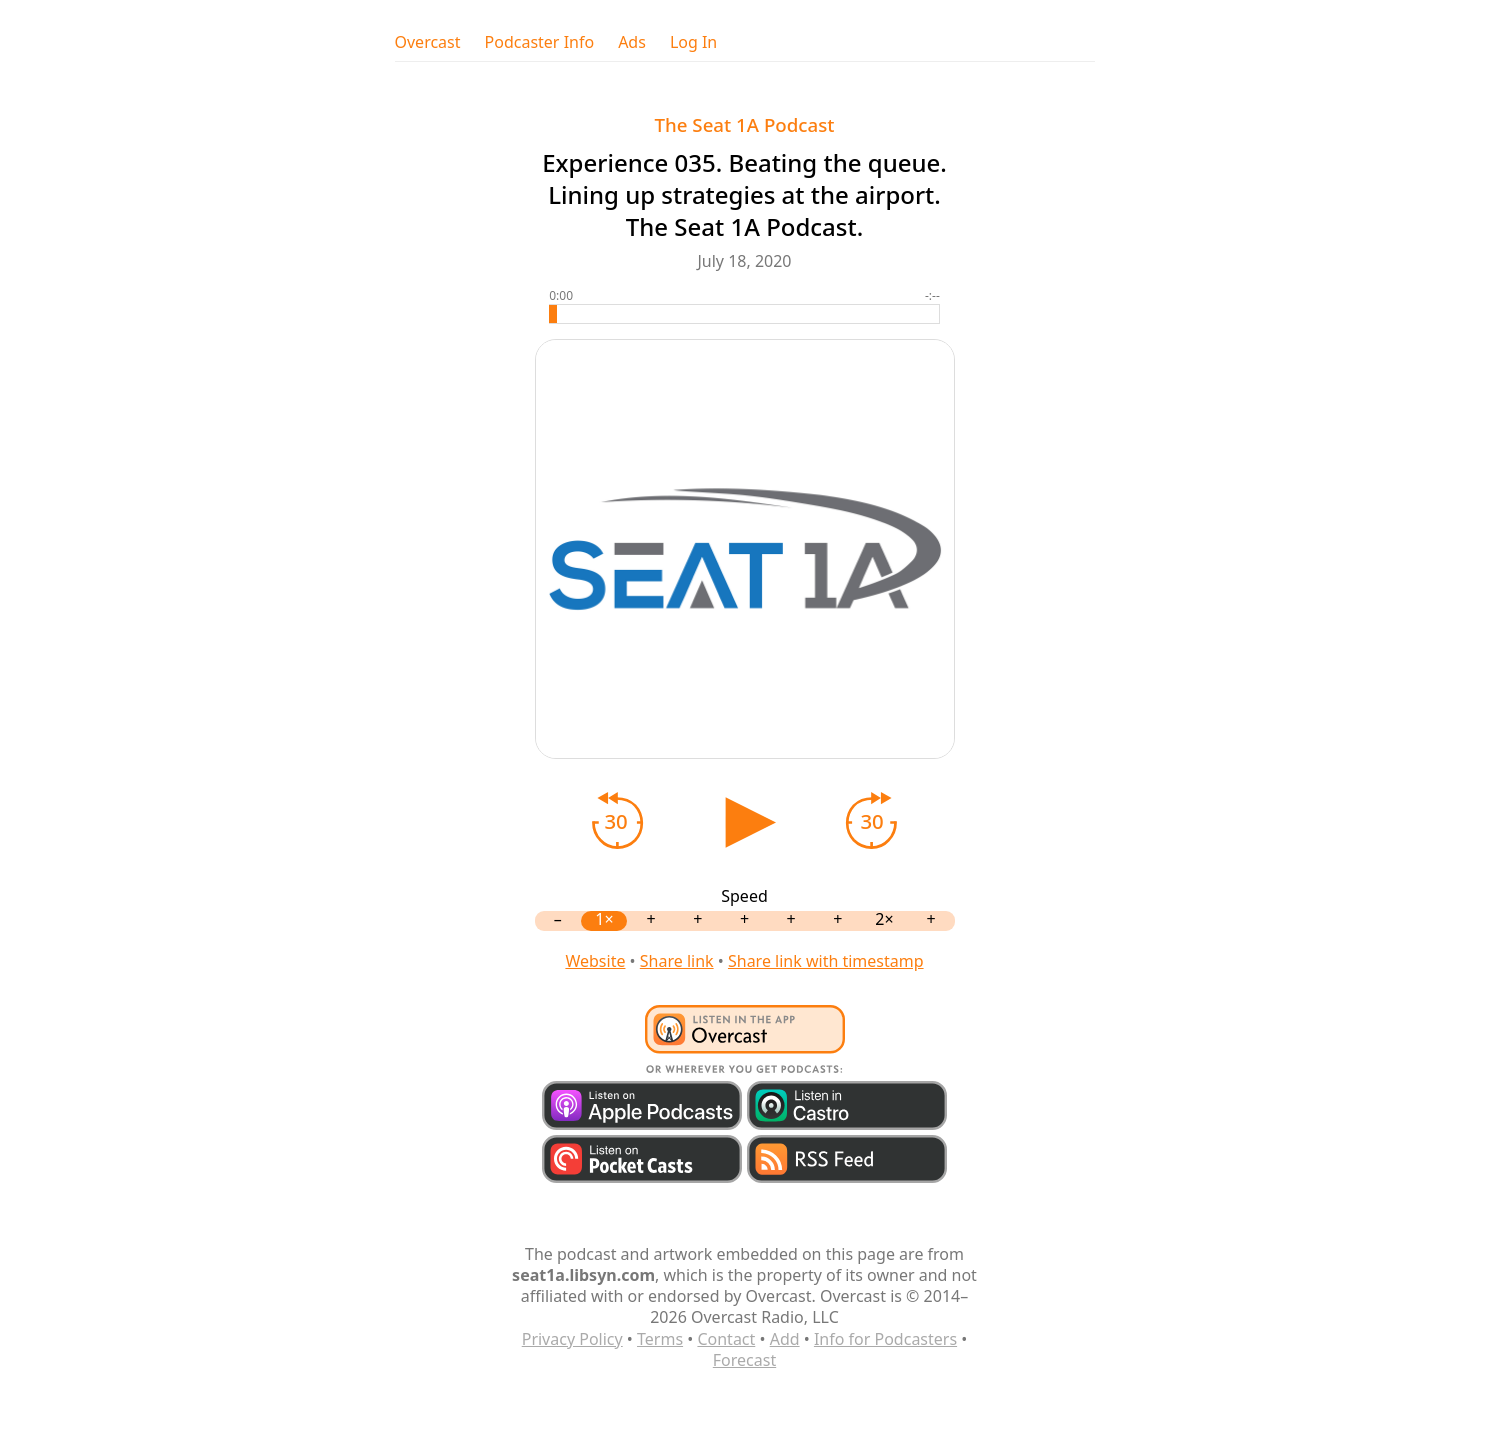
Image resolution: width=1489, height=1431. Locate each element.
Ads (632, 42)
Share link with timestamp (826, 961)
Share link (677, 961)
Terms (660, 1339)
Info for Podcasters (885, 1339)
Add (785, 1339)
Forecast (744, 1360)
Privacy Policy (572, 1339)
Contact (726, 1339)
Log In (693, 42)
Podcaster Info (540, 42)
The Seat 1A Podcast (745, 124)
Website (595, 961)
